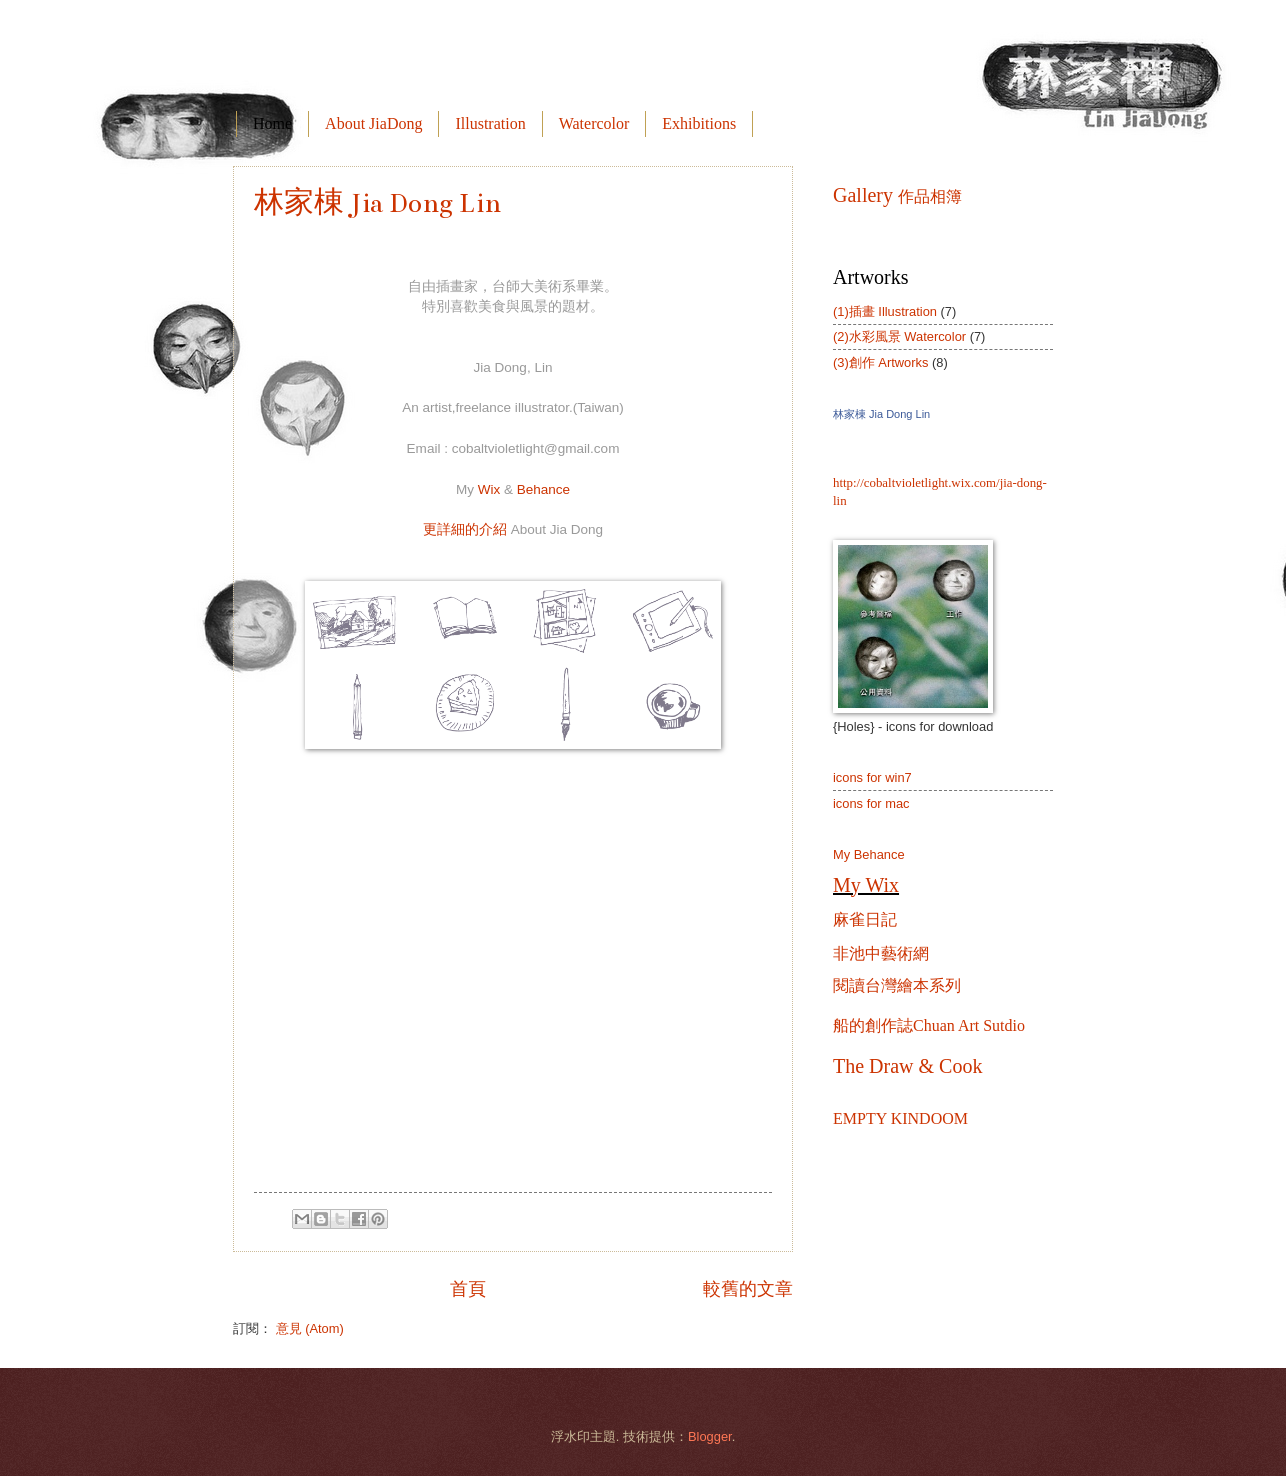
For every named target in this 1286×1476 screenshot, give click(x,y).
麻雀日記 (865, 919)
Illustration (490, 123)
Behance (543, 489)
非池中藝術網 (881, 953)
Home (272, 123)
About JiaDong (373, 123)
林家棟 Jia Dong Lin (377, 203)
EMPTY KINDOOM (900, 1118)
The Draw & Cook (907, 1066)
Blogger (710, 1436)
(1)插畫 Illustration (885, 311)
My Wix (866, 885)
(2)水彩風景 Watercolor (899, 336)
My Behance (869, 854)
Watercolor (594, 123)
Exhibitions (699, 123)
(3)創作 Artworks (880, 362)
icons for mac (871, 803)
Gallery (897, 195)
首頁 (468, 1289)
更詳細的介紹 (513, 529)
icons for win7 (872, 777)
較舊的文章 (748, 1289)
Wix (489, 489)
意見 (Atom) (310, 1328)
